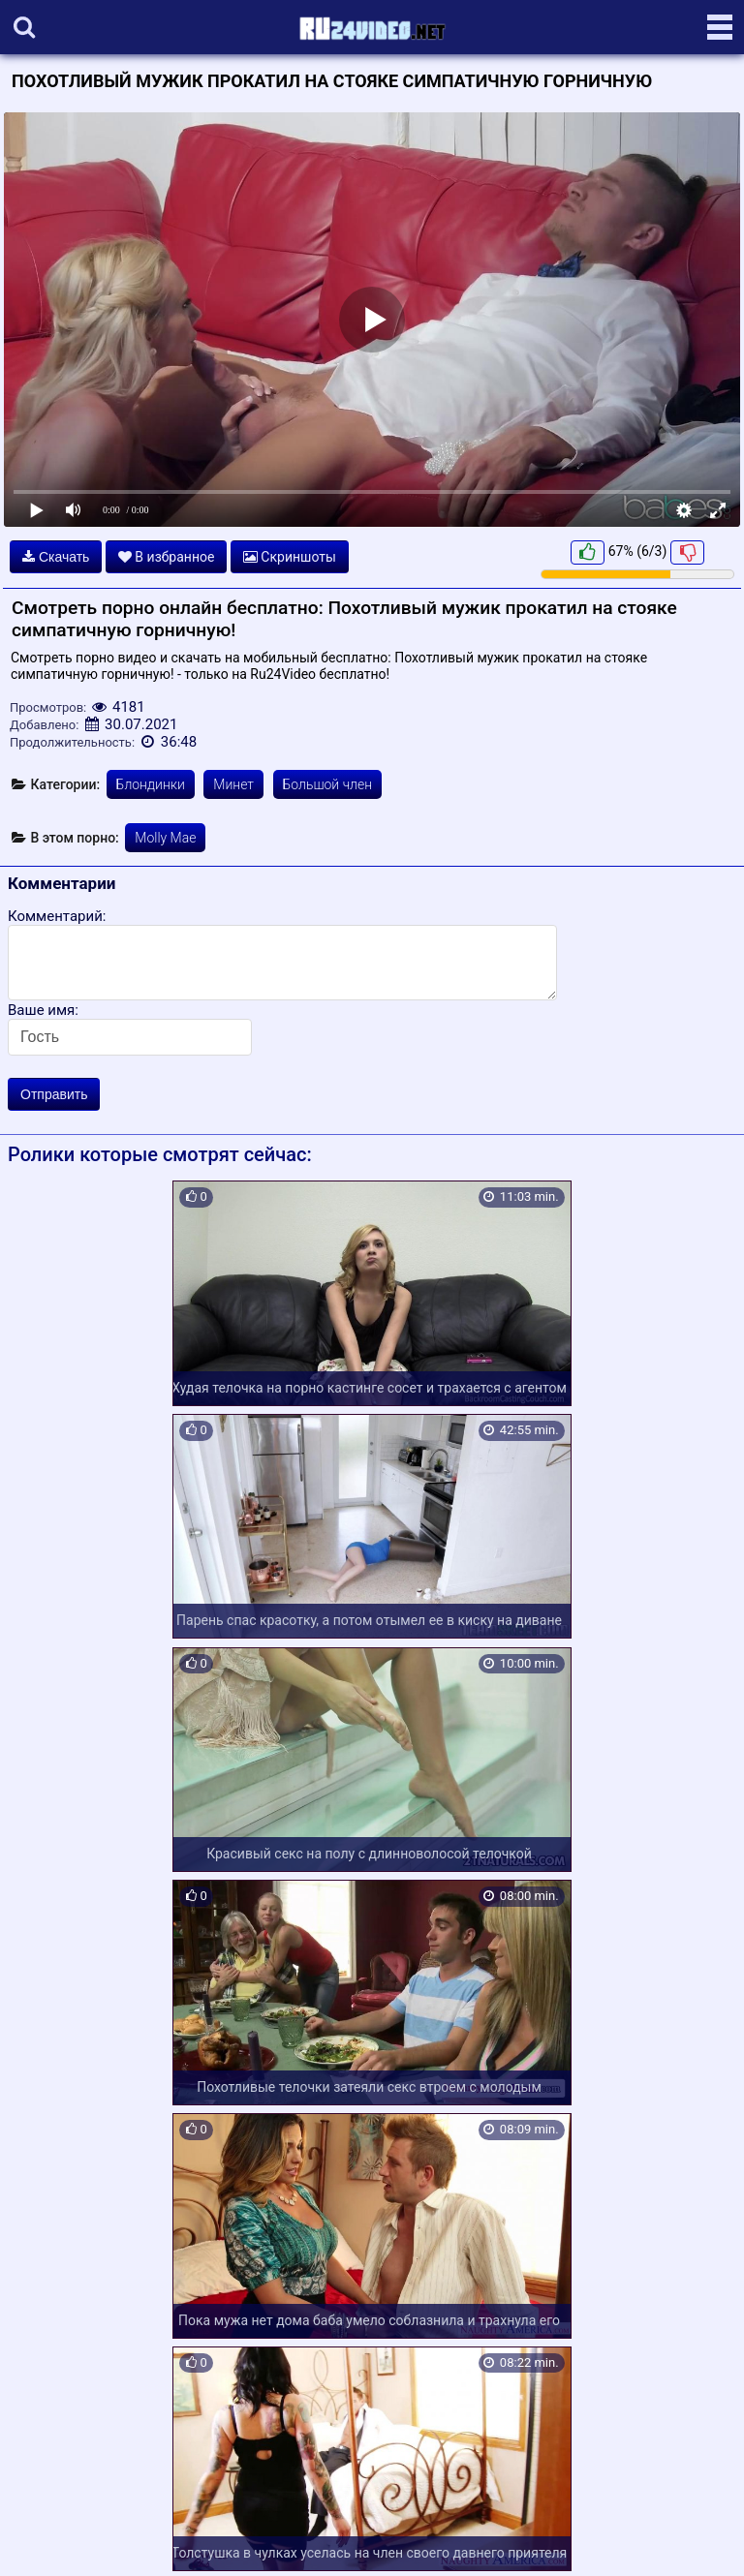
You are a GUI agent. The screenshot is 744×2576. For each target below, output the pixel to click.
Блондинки (150, 784)
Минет (233, 784)
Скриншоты (289, 557)
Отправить (53, 1094)
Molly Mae (165, 837)
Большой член (328, 784)
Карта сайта (43, 2538)
